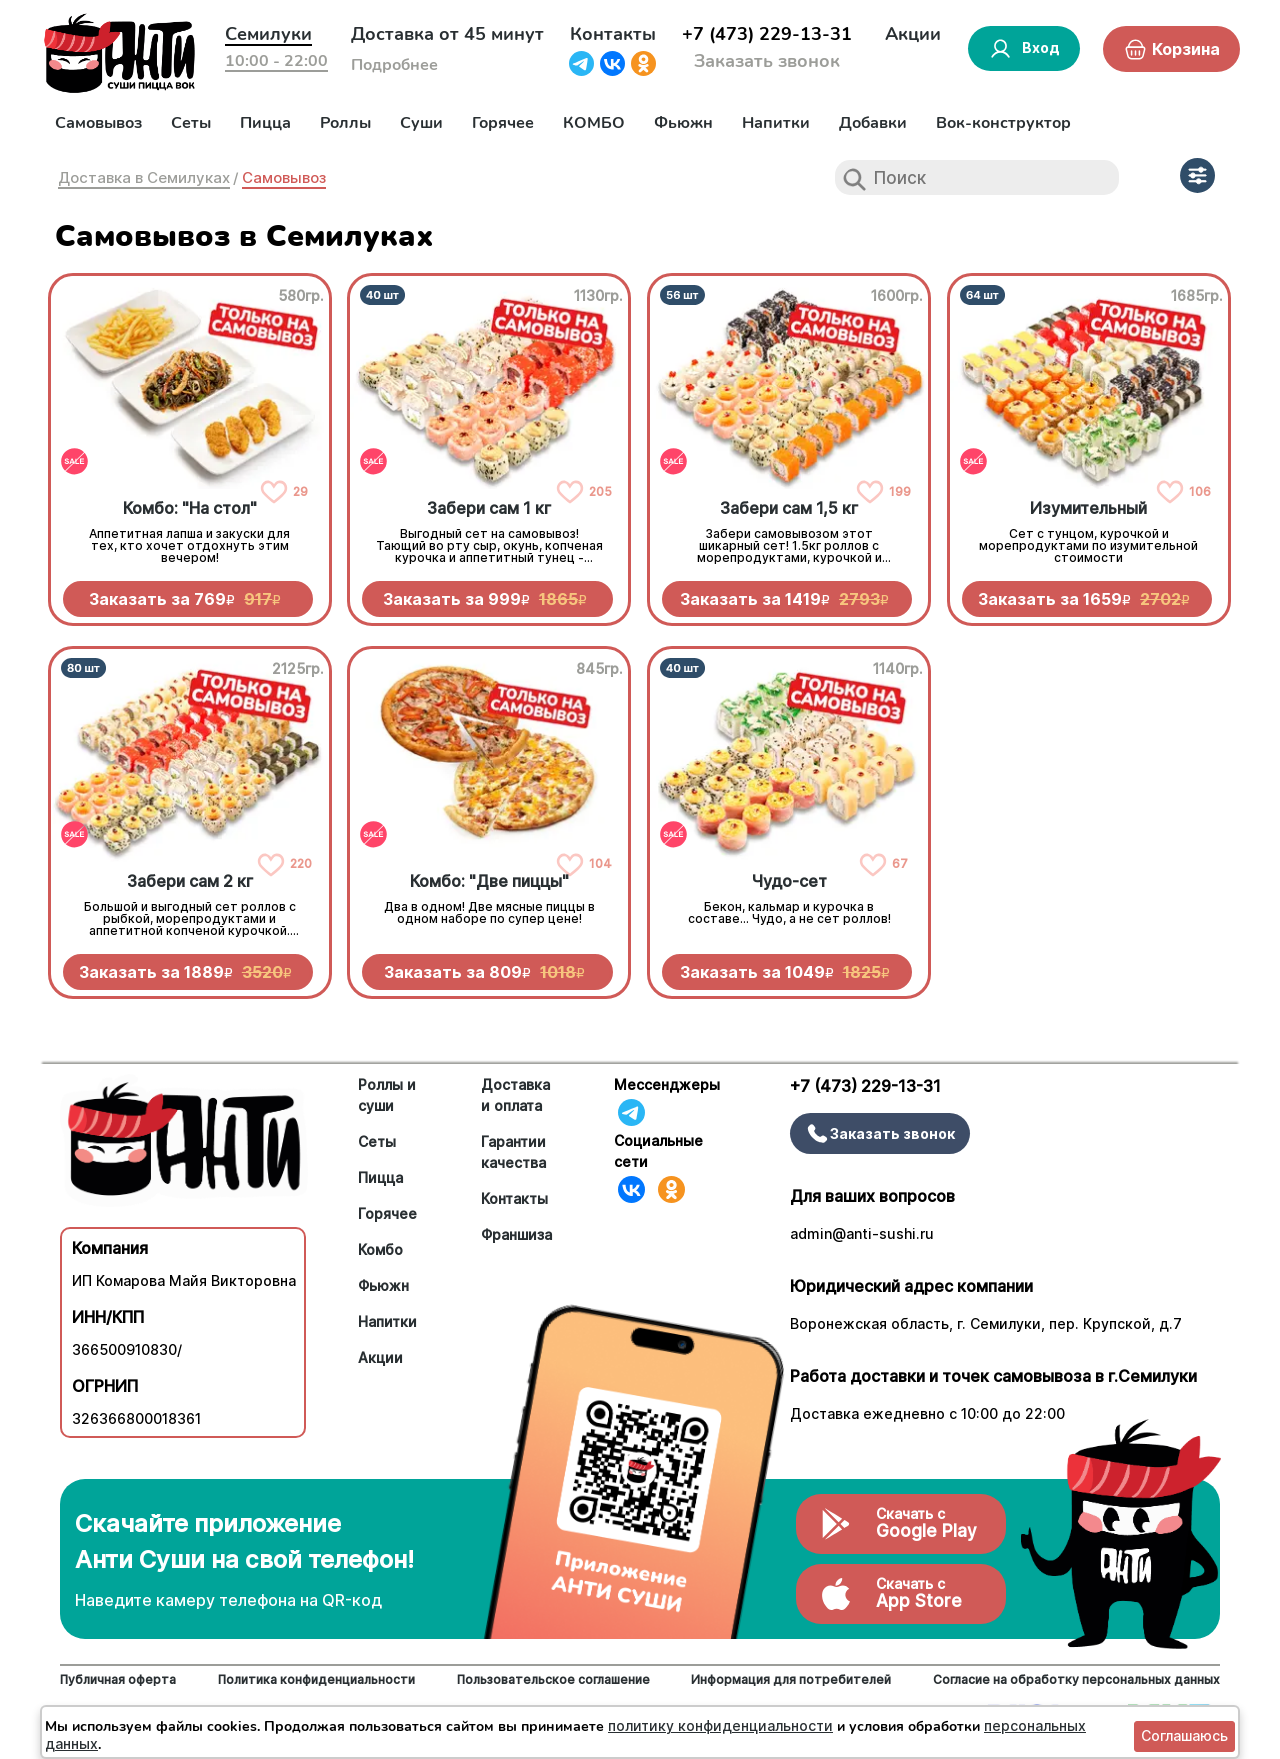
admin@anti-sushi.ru (862, 1233)
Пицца (265, 123)
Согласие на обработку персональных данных (1076, 1679)
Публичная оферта (118, 1679)
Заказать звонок (767, 61)
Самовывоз (98, 123)
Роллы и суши (387, 1095)
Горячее (503, 123)
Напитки (776, 123)
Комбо (380, 1249)
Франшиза (516, 1234)
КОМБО (594, 123)
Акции (913, 34)
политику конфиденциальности (720, 1725)
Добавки (873, 123)
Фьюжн (683, 123)
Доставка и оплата (515, 1095)
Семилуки (268, 34)
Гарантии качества (513, 1152)
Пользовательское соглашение (553, 1679)
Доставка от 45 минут (447, 34)
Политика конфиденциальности (316, 1679)
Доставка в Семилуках (144, 177)
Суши (421, 123)
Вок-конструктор (1003, 123)
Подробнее (394, 65)
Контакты (613, 34)
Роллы (345, 123)
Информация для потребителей (791, 1679)
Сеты (191, 123)
